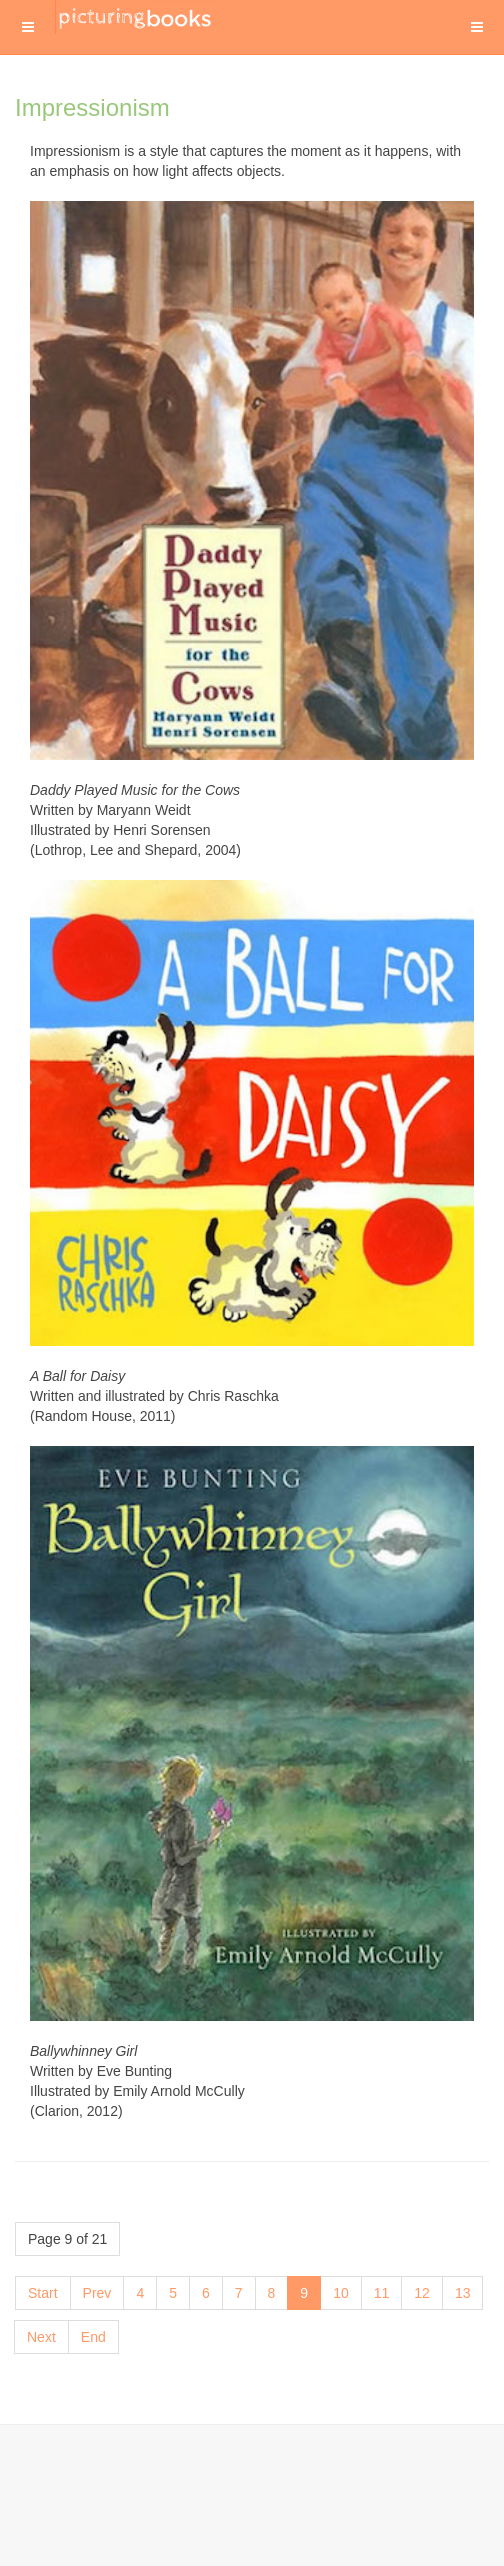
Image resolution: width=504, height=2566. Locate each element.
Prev (97, 2293)
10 (341, 2293)
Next (41, 2337)
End (93, 2337)
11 (382, 2293)
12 (422, 2293)
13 (463, 2293)
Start (43, 2293)
